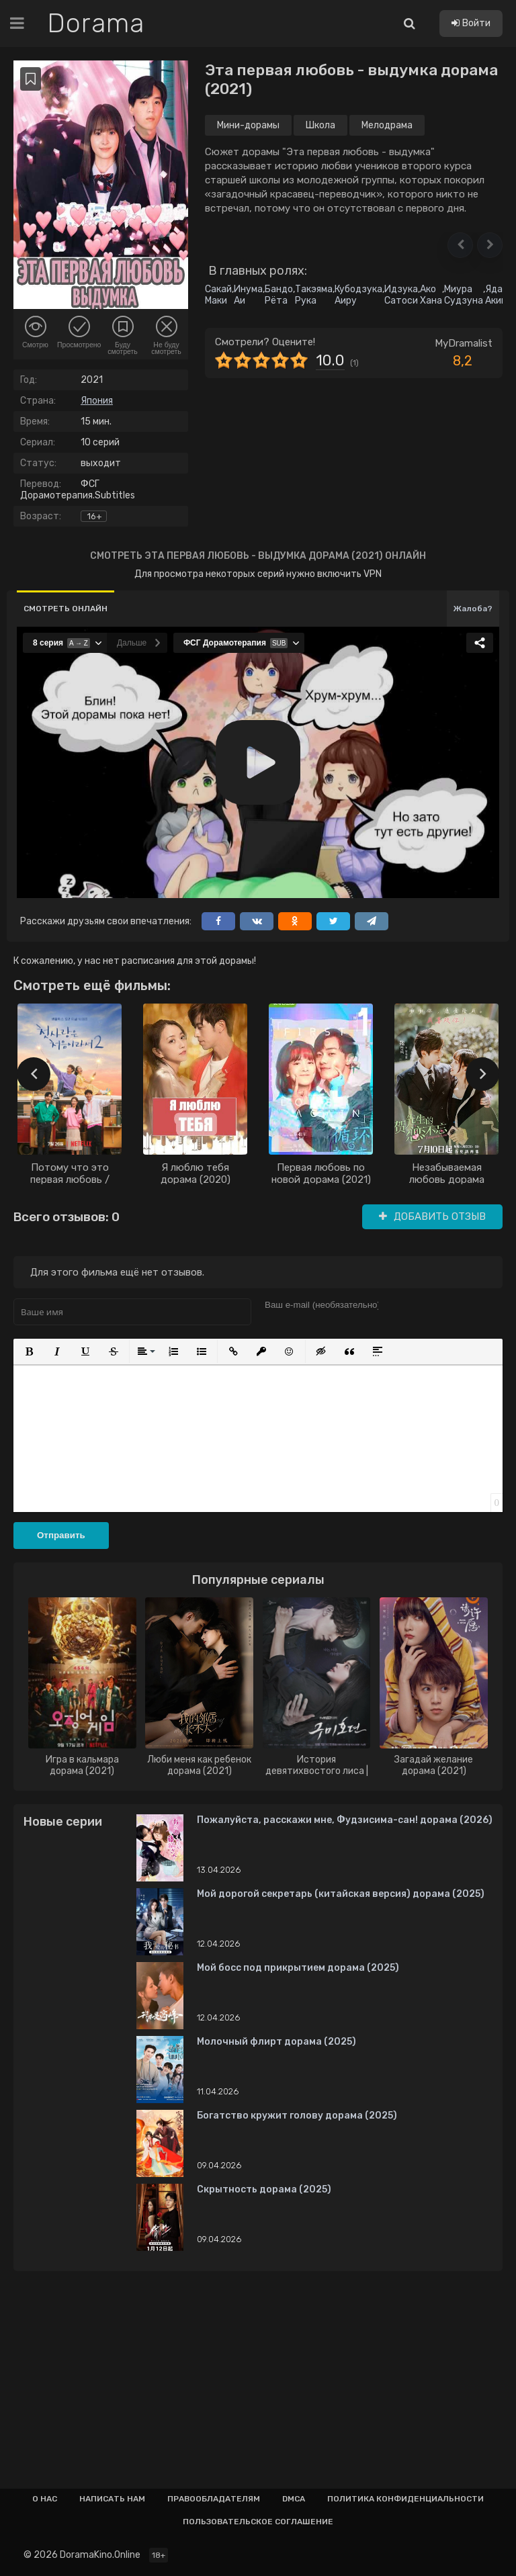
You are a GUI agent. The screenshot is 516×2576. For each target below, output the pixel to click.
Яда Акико (498, 294)
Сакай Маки (218, 294)
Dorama (95, 23)
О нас (44, 2498)
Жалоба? (473, 608)
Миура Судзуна (463, 294)
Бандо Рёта (279, 294)
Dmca (293, 2498)
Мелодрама (387, 125)
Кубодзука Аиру (358, 294)
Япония (97, 400)
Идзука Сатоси (401, 294)
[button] (460, 245)
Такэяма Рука (314, 294)
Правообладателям (213, 2498)
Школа (320, 125)
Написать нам (112, 2498)
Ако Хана (431, 294)
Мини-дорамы (248, 125)
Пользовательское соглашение (258, 2521)
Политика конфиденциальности (405, 2498)
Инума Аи (248, 294)
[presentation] (33, 1074)
